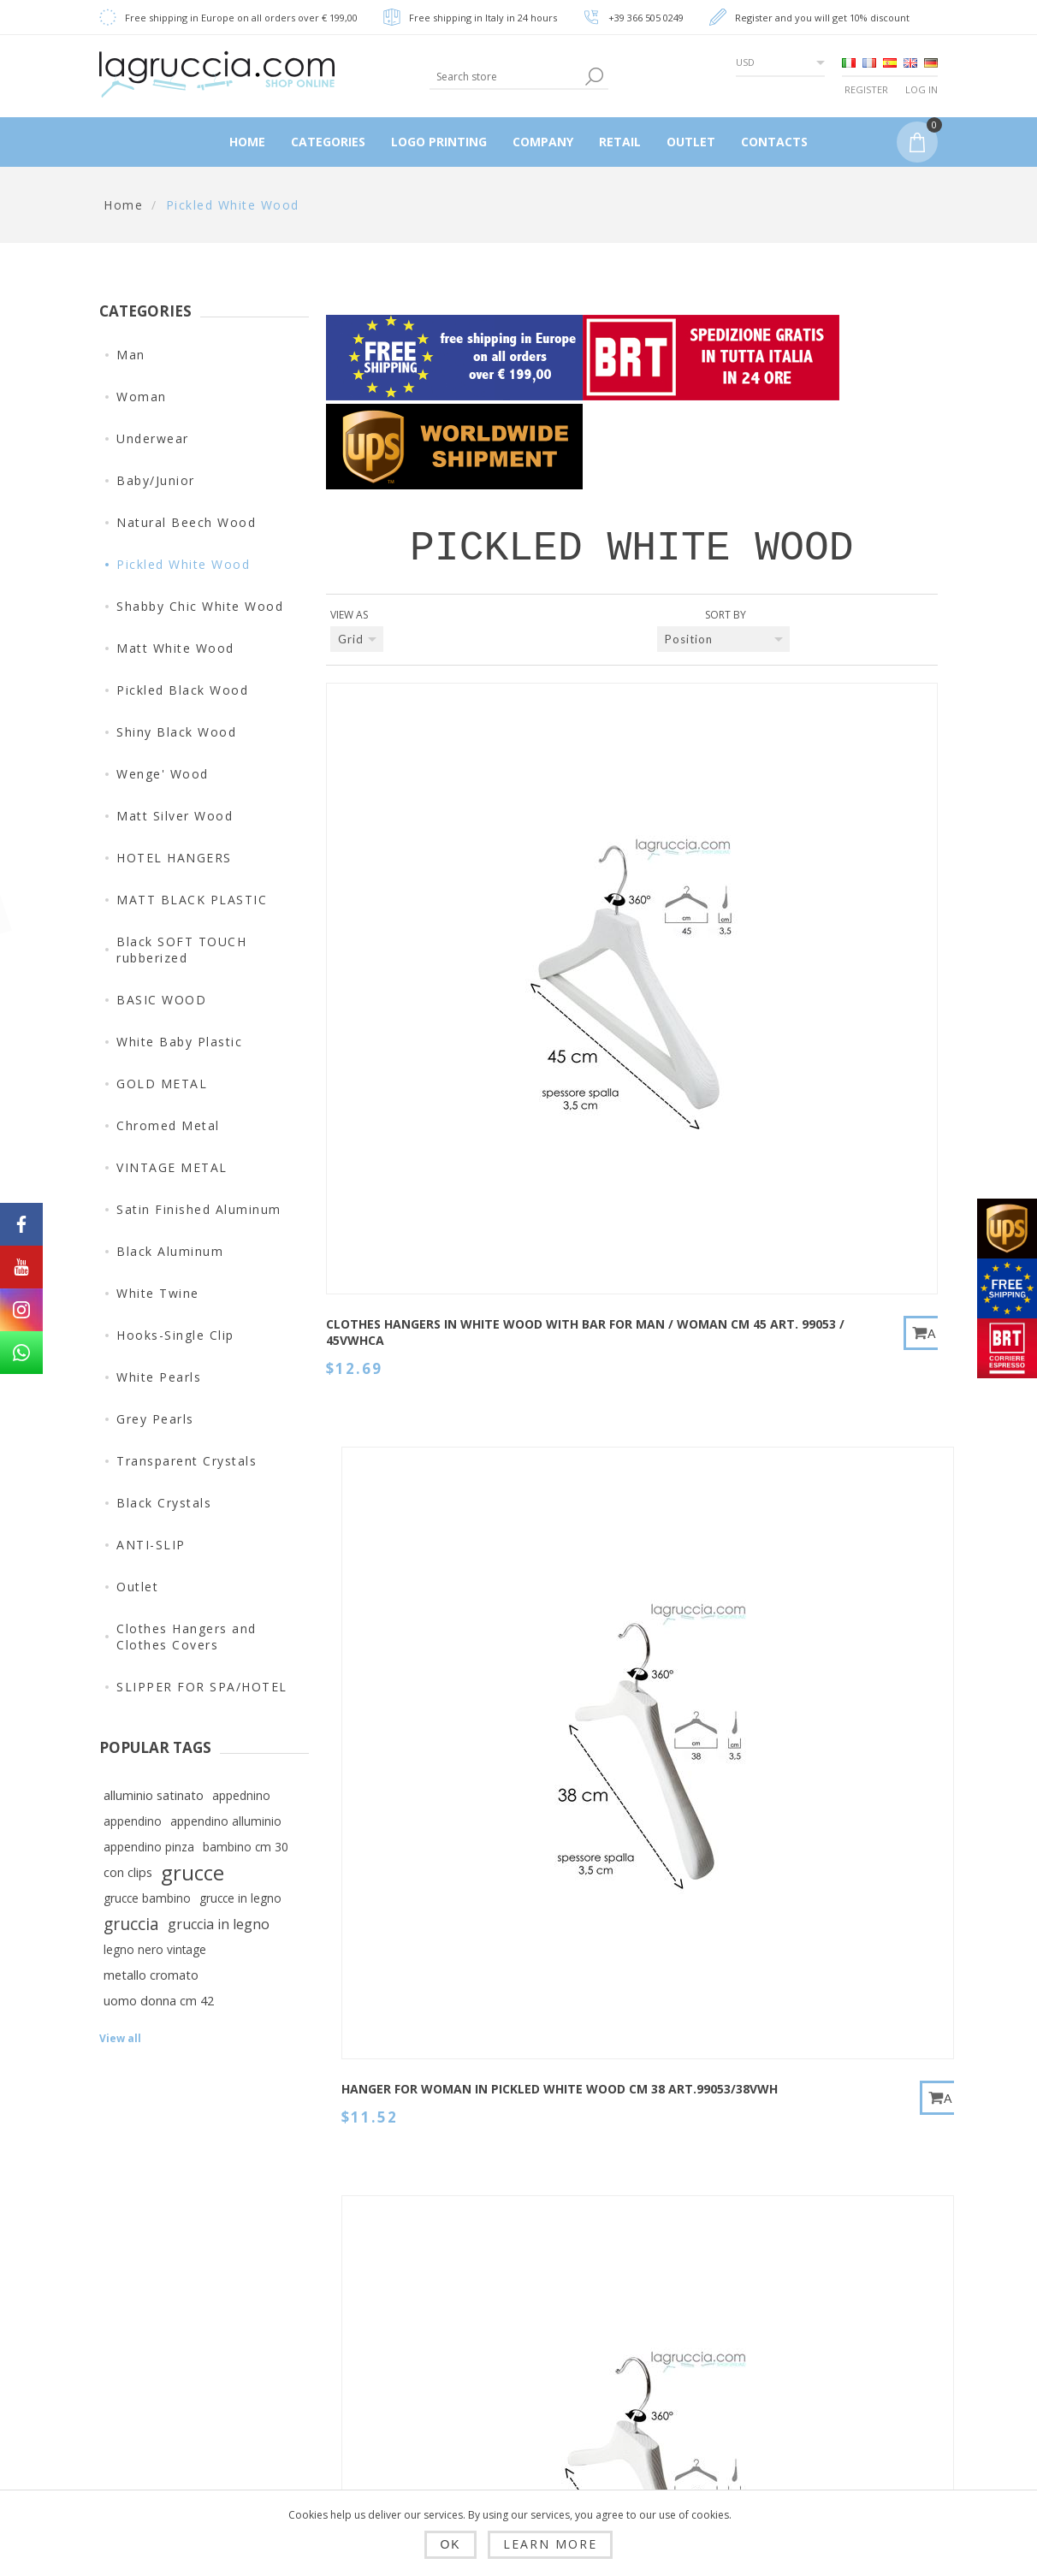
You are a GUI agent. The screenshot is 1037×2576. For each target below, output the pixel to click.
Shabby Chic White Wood (199, 606)
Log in (921, 89)
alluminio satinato (154, 1795)
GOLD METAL (161, 1083)
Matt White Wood (175, 648)
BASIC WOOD (161, 1000)
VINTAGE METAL (172, 1167)
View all (120, 2038)
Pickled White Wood (183, 564)
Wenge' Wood (162, 774)
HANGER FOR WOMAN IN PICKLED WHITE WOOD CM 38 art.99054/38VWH (602, 1300)
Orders (483, 2359)
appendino (133, 1821)
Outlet (137, 1586)
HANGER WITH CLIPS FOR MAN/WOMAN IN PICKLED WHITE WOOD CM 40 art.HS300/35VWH (812, 1667)
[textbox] (505, 76)
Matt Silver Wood (174, 816)
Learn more (550, 2544)
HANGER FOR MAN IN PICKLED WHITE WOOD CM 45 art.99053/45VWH (393, 1292)
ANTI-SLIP (151, 1545)
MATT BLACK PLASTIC (191, 899)
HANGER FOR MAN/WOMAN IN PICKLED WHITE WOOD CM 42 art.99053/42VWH (812, 925)
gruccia (131, 1923)
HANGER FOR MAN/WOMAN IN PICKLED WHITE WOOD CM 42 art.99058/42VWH (602, 1659)
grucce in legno (240, 1898)
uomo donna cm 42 (159, 2001)
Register (866, 89)
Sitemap (654, 2318)
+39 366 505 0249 (646, 17)
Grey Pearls (155, 1419)
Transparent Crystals (186, 1461)
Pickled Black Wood (182, 690)
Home (123, 205)
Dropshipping (336, 2277)
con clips (128, 1872)
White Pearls (158, 1377)
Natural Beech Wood (186, 522)
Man (130, 354)
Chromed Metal (168, 1125)
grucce (192, 1873)
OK (450, 2544)
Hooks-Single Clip (175, 1335)
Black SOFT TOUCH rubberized (181, 949)
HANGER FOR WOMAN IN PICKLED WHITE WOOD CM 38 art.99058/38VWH (393, 1659)
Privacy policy (337, 2375)
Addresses (495, 2318)
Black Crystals (163, 1503)
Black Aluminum (169, 1251)
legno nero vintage (155, 1949)
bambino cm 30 (245, 1847)
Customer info (506, 2277)
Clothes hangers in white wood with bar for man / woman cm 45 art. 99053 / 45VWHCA (396, 933)
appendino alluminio (225, 1821)
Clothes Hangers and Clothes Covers (186, 1636)
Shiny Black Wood (176, 732)
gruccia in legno (219, 1924)
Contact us (662, 2277)
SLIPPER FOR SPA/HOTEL (201, 1687)
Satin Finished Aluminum (198, 1209)
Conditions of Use (350, 2416)
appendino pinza (149, 1847)
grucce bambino (147, 1898)
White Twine (157, 1293)
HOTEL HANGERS (174, 858)
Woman (141, 396)
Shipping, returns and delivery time (349, 2326)
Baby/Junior (155, 480)
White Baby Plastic (179, 1041)
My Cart (485, 2400)
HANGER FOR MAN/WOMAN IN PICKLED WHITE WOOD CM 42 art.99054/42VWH (812, 1300)
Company (323, 2457)
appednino (241, 1795)
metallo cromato (151, 1975)
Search (650, 2359)
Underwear (152, 438)
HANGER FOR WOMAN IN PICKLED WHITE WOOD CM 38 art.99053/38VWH (602, 925)
